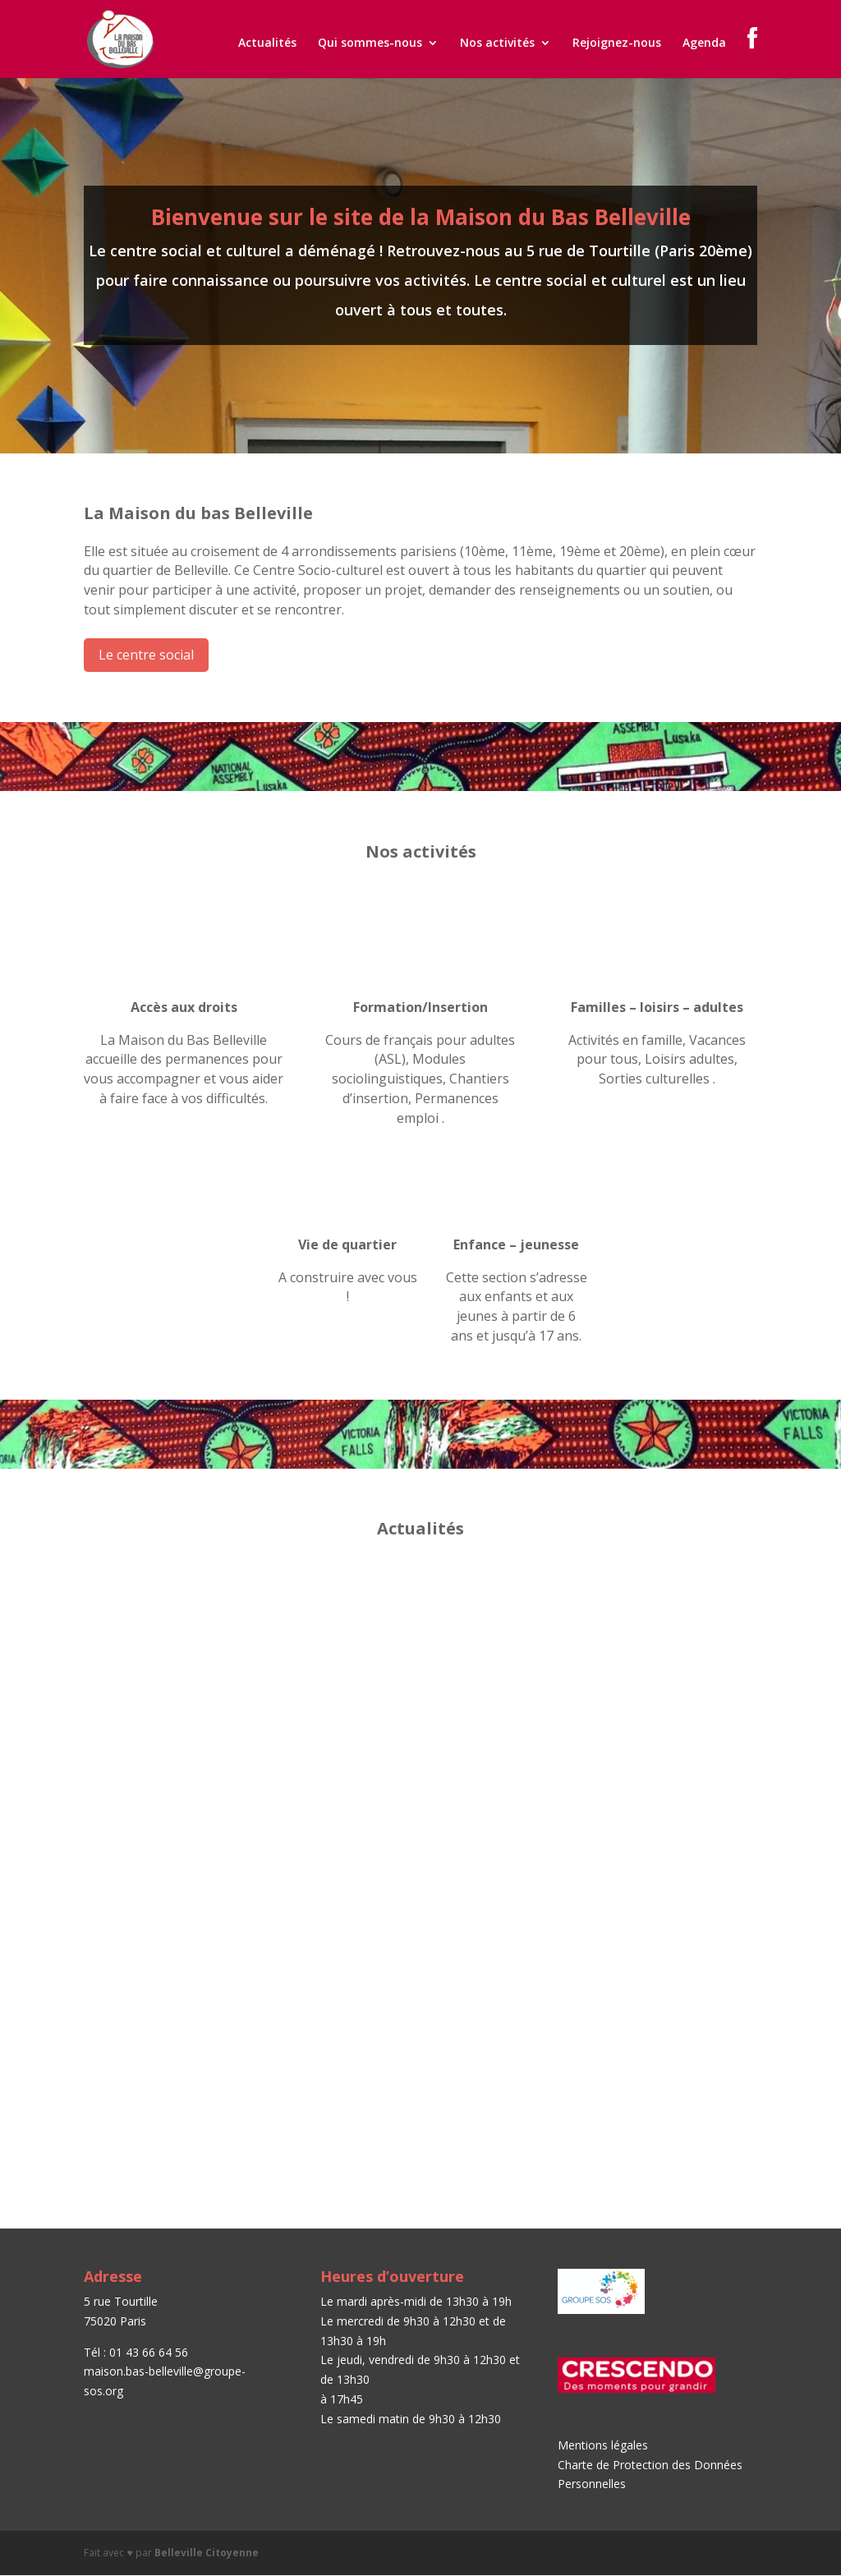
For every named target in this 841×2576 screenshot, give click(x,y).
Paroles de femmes (401, 1909)
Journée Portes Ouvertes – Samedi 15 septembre (181, 1624)
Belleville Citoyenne (206, 2553)
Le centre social (146, 655)
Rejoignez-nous (616, 43)
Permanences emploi (643, 1619)
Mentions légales (603, 2445)
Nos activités (497, 43)
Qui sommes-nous (370, 43)
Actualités (267, 43)
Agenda (704, 43)
